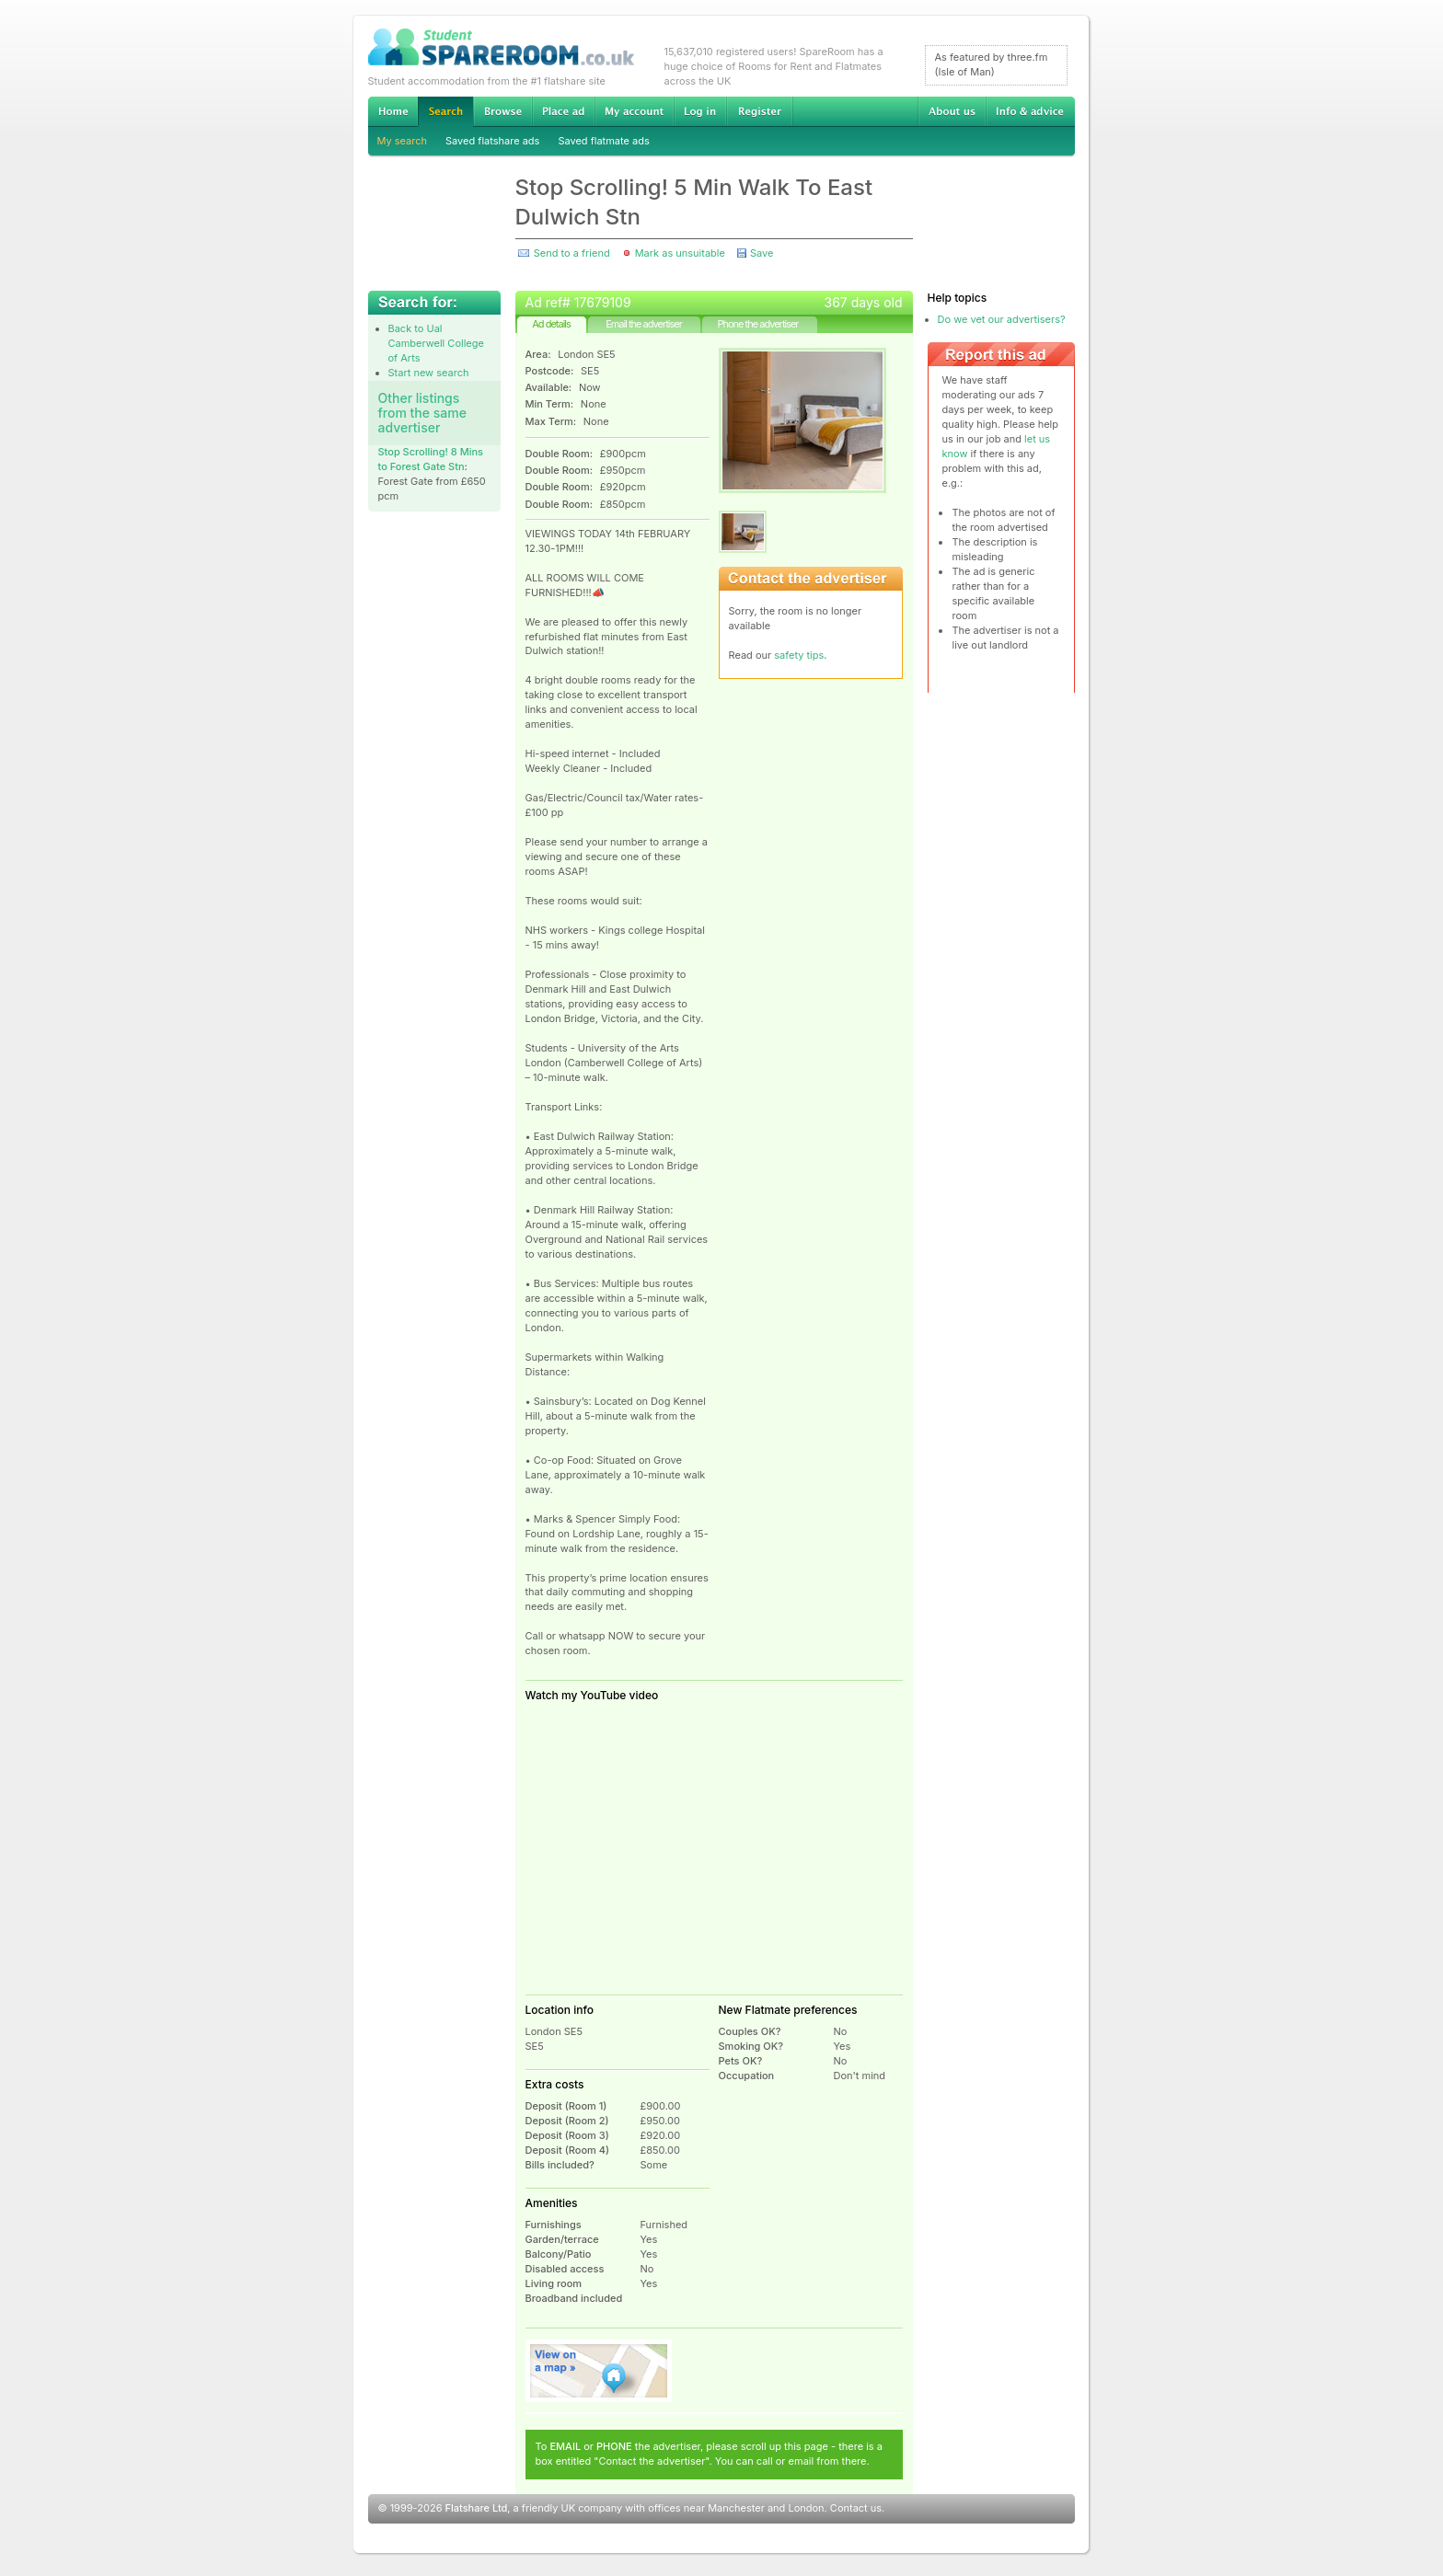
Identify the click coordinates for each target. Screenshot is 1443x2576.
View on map (599, 2371)
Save (761, 253)
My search (402, 140)
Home (393, 111)
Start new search (428, 372)
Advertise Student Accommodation (563, 111)
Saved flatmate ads (603, 140)
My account (634, 111)
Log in (700, 111)
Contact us (856, 2507)
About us (952, 111)
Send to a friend (572, 253)
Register (759, 111)
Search (445, 112)
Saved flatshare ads (492, 140)
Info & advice (1030, 111)
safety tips (799, 655)
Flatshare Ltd (476, 2507)
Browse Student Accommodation (502, 111)
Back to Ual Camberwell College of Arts (436, 343)
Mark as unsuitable (680, 253)
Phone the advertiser (757, 323)
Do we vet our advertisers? (1002, 319)
